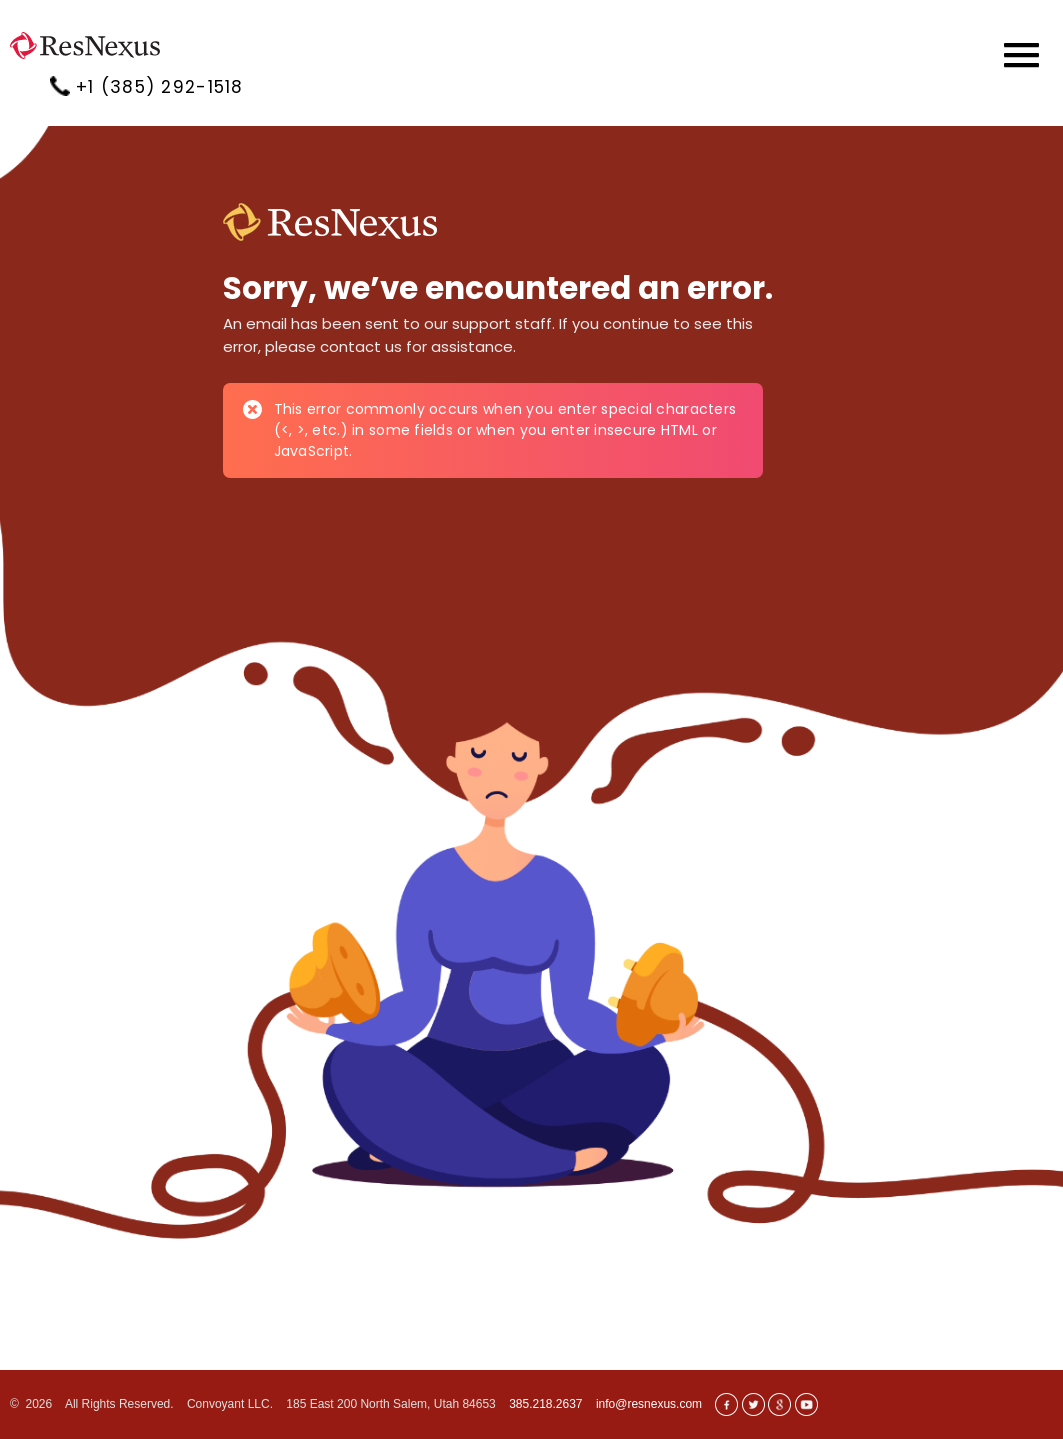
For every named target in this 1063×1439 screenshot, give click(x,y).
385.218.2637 (545, 1404)
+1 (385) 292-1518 (160, 87)
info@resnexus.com (649, 1404)
